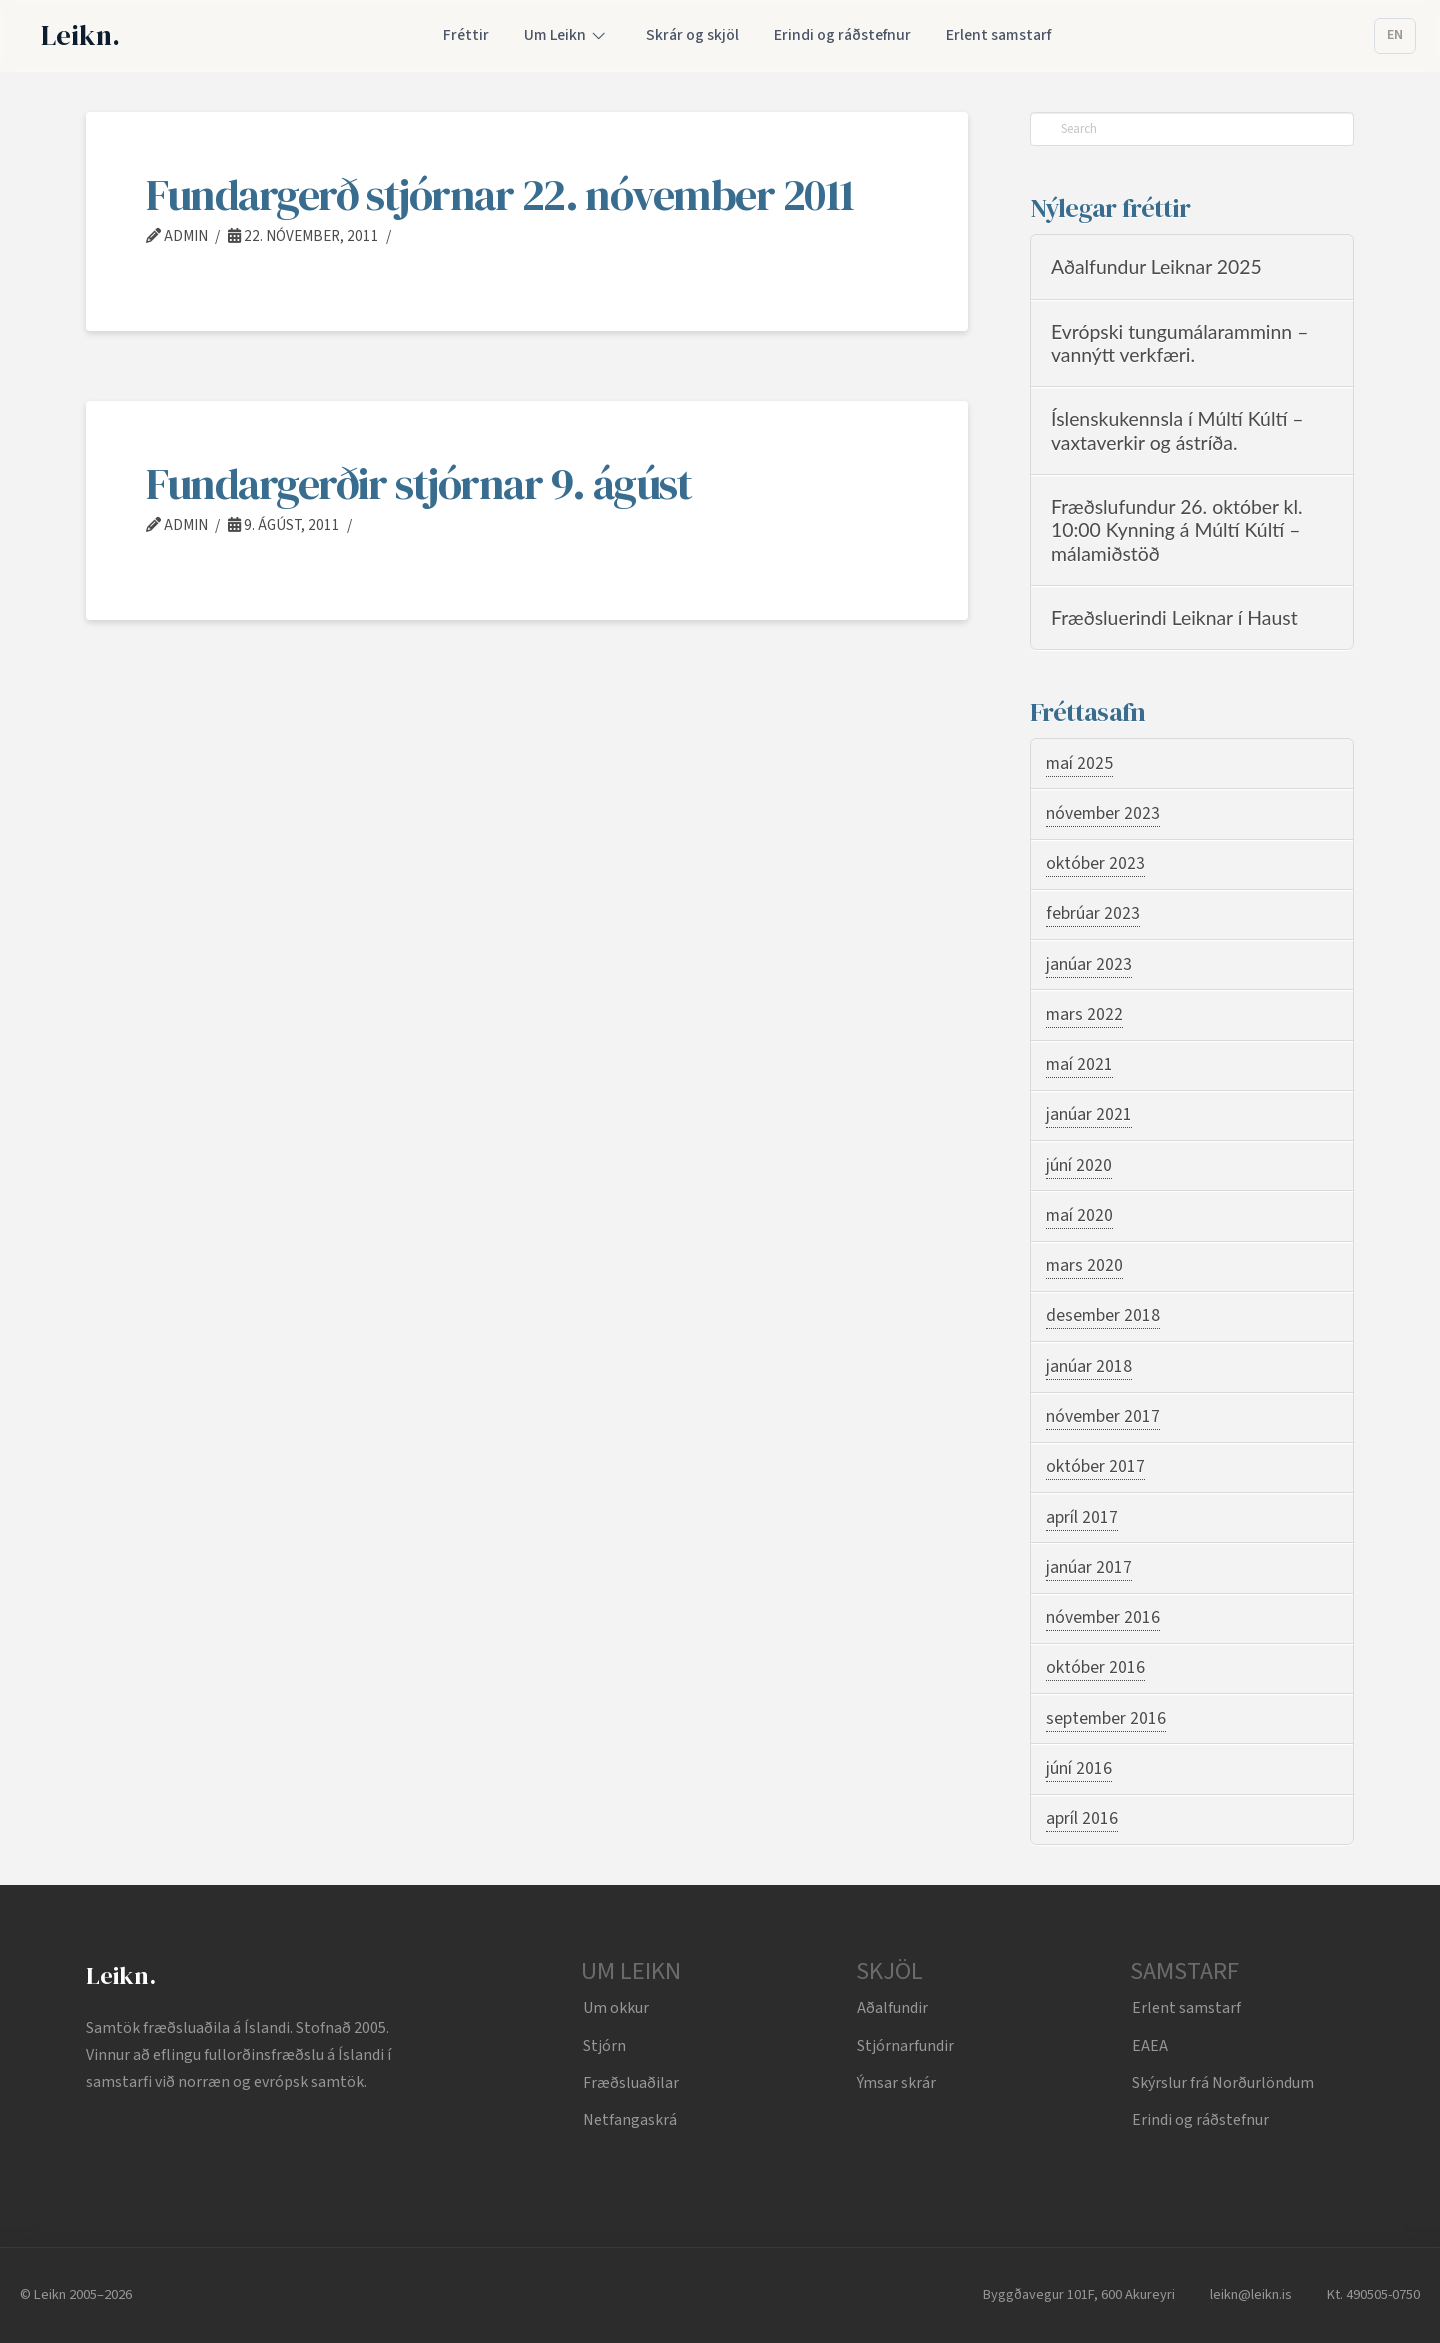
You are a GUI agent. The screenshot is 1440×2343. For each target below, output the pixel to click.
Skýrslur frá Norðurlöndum (1223, 2083)
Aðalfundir (892, 2008)
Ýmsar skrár (896, 2083)
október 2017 (1095, 1466)
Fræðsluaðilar (631, 2083)
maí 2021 (1079, 1064)
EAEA (1150, 2046)
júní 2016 (1079, 1768)
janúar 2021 (1089, 1114)
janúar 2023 (1089, 964)
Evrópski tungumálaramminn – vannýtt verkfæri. (1179, 343)
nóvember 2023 (1103, 813)
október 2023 (1095, 863)
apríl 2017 (1082, 1517)
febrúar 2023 (1093, 913)
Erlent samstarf (1186, 2008)
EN (1395, 35)
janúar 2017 (1089, 1567)
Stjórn (604, 2046)
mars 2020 (1084, 1265)
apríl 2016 (1082, 1818)
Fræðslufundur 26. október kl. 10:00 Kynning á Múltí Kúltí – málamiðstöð (1177, 530)
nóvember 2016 (1103, 1617)
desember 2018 (1103, 1315)
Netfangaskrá (630, 2120)
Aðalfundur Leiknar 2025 (1156, 266)
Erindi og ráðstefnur (1200, 2120)
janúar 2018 (1089, 1366)
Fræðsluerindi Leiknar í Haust (1174, 617)
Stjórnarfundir (905, 2046)
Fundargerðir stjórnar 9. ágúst (418, 483)
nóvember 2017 (1103, 1416)
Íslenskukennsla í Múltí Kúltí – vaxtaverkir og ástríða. (1177, 430)
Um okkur (616, 2008)
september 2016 (1106, 1718)
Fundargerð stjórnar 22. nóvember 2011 (499, 194)
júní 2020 (1079, 1165)
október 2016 (1095, 1667)
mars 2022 (1084, 1014)
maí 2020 (1079, 1215)
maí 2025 (1079, 763)
